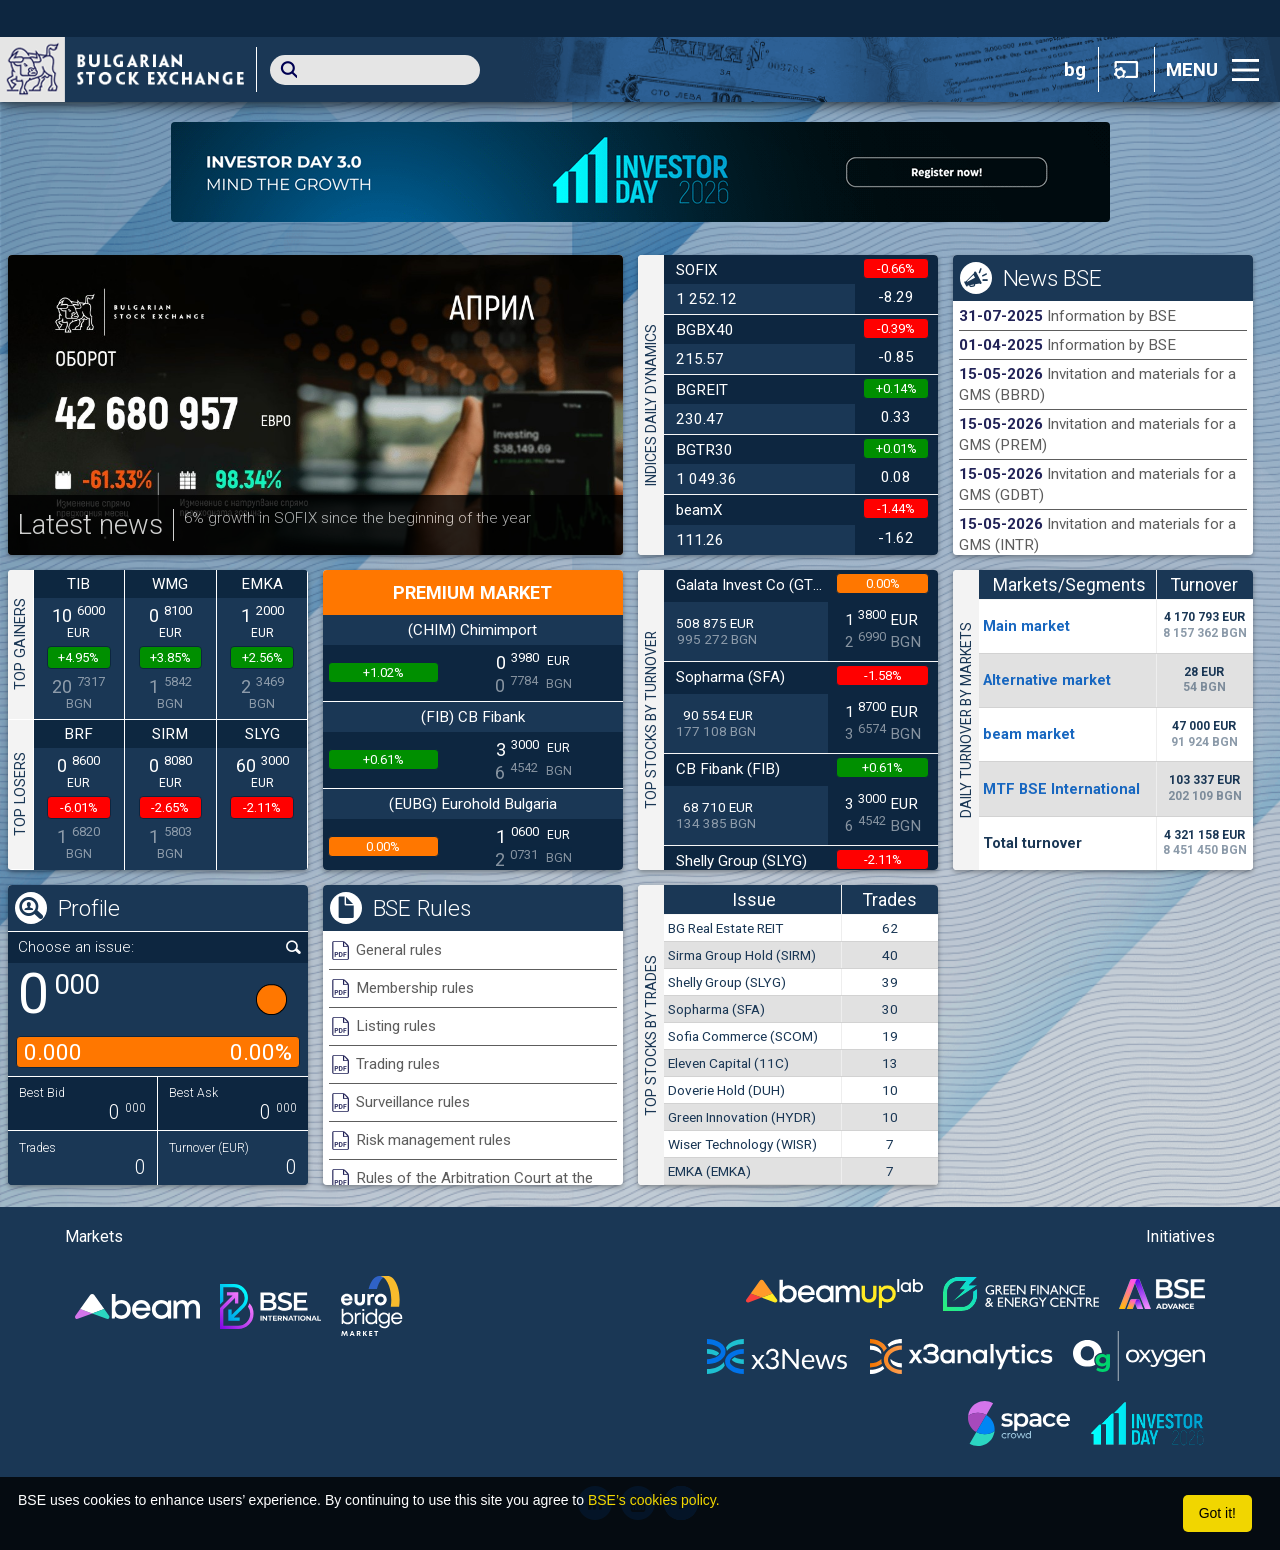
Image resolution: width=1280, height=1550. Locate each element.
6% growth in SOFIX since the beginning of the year (357, 518)
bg (1075, 70)
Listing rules (396, 1026)
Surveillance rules (413, 1102)
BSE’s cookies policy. (654, 1500)
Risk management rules (433, 1140)
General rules (399, 950)
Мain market (1026, 626)
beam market (1029, 734)
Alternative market (1047, 680)
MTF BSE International (1061, 789)
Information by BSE (1111, 316)
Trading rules (398, 1064)
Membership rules (415, 988)
